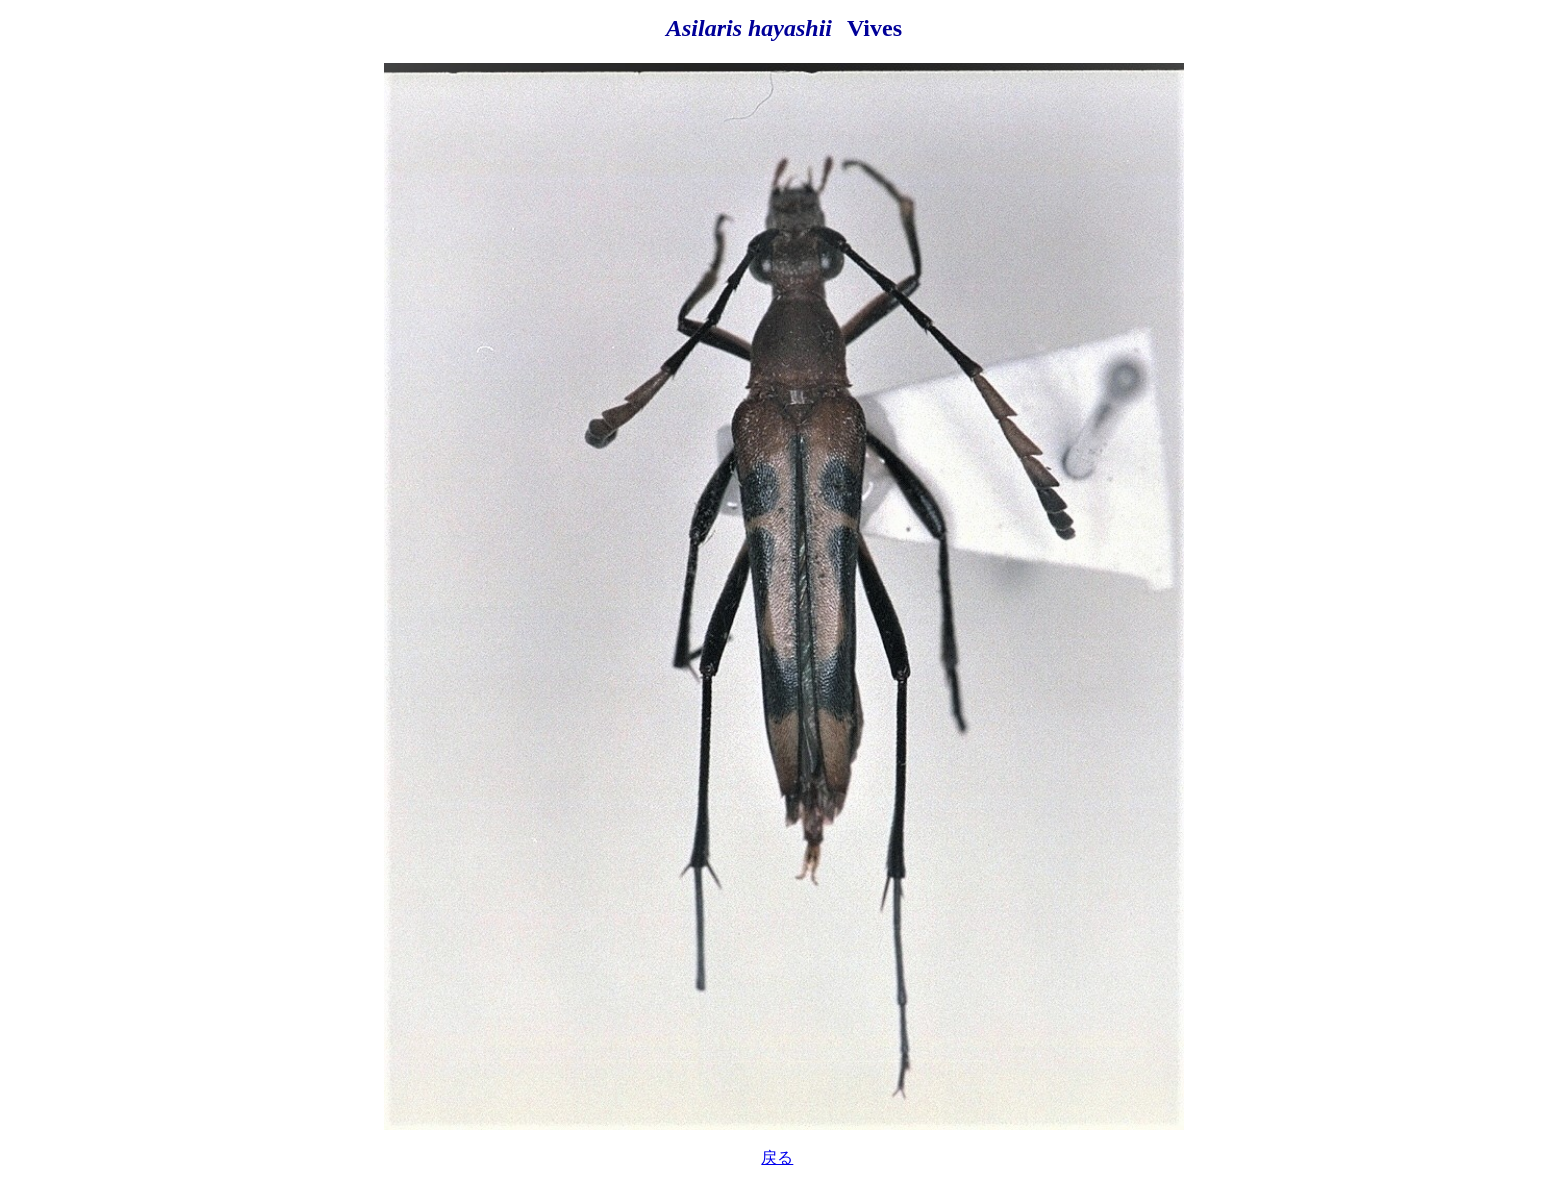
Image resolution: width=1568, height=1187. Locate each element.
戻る (777, 1157)
